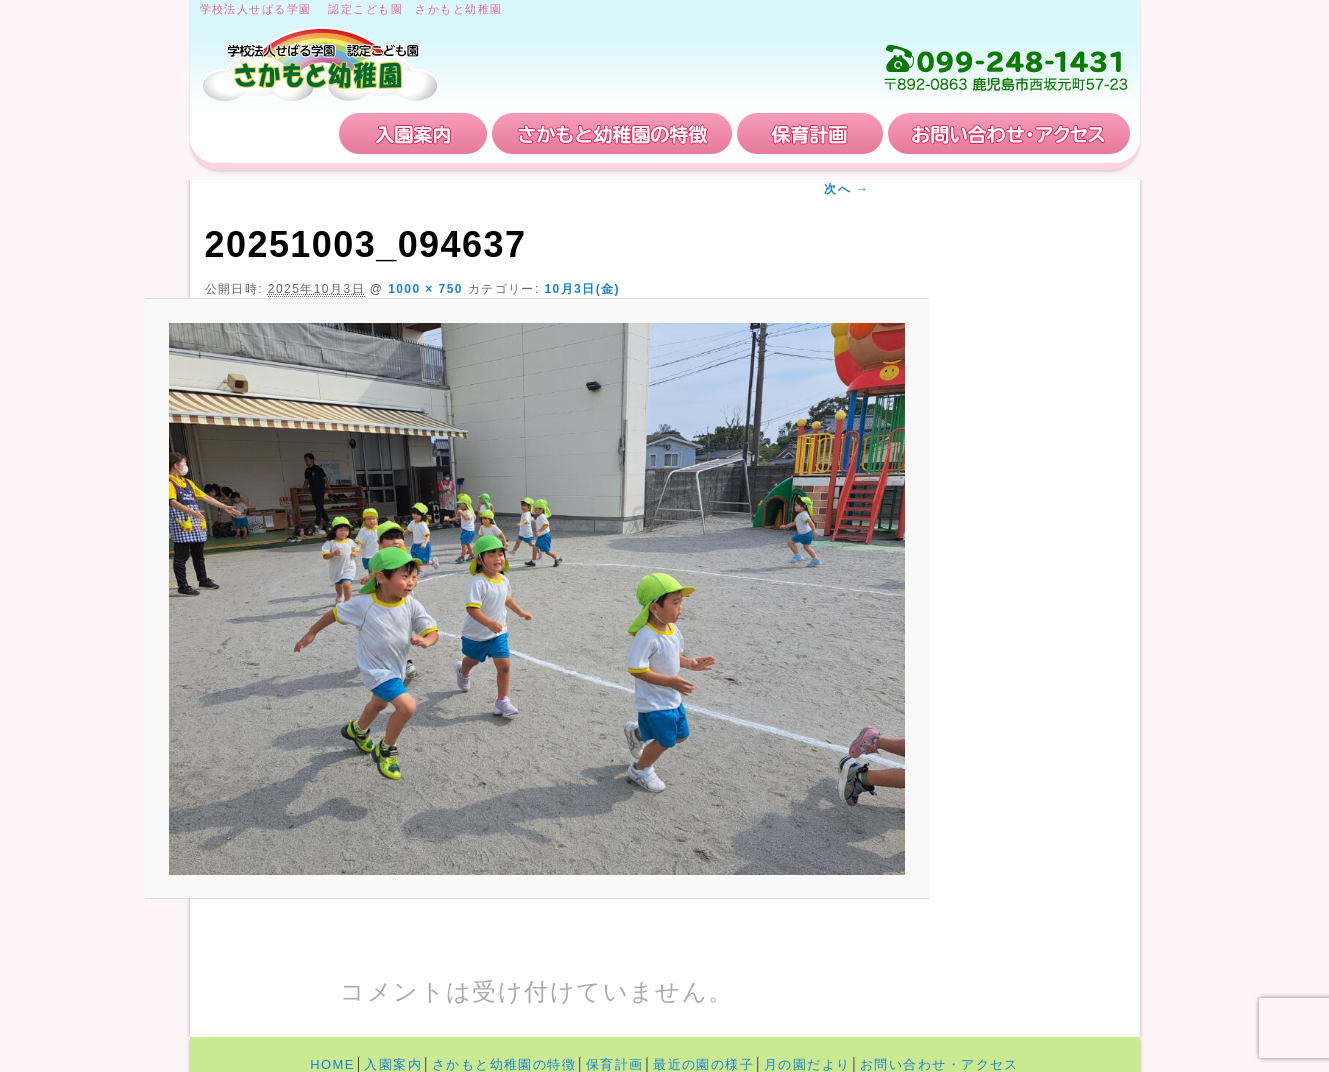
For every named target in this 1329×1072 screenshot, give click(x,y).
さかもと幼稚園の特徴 (612, 133)
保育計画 (810, 133)
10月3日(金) (582, 289)
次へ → (846, 189)
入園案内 (413, 133)
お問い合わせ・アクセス (1009, 133)
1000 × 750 (425, 289)
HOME (267, 133)
